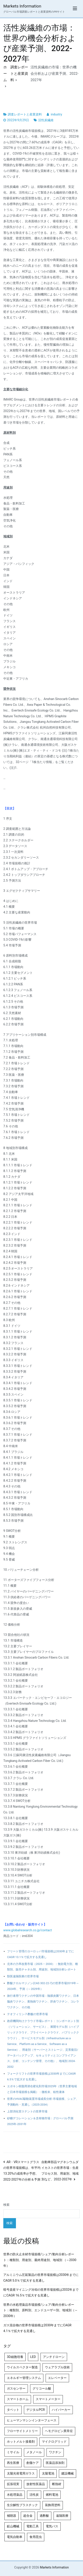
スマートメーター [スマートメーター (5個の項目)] (48, 2399)
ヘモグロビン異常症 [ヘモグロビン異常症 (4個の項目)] (59, 2431)
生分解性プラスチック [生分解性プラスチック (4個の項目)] (22, 2505)
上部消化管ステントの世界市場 (27, 2111)
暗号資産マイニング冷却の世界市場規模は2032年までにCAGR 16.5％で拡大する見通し (41, 2292)
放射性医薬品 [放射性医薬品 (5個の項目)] (35, 2484)
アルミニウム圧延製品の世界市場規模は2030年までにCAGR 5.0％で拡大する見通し (41, 2278)
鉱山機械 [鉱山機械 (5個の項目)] (13, 2526)
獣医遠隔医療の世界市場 (23, 1976)
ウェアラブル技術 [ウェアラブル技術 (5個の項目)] (57, 2367)
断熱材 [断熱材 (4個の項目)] (56, 2484)
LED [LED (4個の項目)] (33, 2357)
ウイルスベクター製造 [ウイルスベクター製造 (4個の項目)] (22, 2367)
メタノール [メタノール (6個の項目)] (34, 2452)
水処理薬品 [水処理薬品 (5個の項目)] (14, 2495)
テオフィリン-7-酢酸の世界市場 (27, 2014)
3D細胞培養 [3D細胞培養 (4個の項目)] (15, 2357)
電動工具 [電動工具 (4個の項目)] (32, 2526)
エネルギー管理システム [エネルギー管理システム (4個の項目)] (24, 2378)
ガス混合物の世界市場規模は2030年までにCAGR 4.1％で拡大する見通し (37, 2328)
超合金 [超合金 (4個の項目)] (28, 2516)
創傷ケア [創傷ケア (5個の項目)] (32, 2463)
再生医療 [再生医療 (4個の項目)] (13, 2463)
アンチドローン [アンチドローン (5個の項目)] (54, 2357)
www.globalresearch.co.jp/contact (27, 1930)
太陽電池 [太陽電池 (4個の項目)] (48, 2473)
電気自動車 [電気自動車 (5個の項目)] (14, 2537)
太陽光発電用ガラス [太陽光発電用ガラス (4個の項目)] (21, 2473)
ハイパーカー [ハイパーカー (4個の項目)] (61, 2410)
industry (56, 114)
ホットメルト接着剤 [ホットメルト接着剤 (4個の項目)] (21, 2442)
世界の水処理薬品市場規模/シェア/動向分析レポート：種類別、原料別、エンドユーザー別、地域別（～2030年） (40, 2310)
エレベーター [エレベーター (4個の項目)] (57, 2378)
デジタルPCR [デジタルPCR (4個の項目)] (35, 2410)
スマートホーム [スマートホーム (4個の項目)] (18, 2399)
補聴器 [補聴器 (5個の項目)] (11, 2516)
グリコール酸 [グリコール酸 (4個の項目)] (42, 2388)
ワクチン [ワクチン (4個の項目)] (55, 2452)
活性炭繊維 (46, 120)
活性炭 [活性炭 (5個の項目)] (34, 2495)
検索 (6, 2205)
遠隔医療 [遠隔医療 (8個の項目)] (62, 2516)
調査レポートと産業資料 (25, 114)
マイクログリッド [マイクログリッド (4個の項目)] (54, 2442)
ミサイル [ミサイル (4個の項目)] (13, 2452)
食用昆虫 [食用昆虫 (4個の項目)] (35, 2537)
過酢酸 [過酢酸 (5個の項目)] (44, 2516)
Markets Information (22, 6)
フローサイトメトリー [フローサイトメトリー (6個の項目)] (22, 2431)
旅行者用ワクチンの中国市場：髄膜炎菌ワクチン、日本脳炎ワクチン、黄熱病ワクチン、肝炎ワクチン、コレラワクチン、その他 (43, 2001)
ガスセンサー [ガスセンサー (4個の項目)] (16, 2388)
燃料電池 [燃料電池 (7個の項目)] (52, 2495)
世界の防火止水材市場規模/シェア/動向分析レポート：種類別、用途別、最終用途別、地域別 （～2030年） (39, 2260)
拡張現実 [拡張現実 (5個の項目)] (13, 2484)
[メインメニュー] (75, 9)
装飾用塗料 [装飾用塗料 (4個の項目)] (52, 2505)
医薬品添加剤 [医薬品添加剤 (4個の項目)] (55, 2463)
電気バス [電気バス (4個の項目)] (52, 2526)
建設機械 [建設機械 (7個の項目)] (67, 2473)
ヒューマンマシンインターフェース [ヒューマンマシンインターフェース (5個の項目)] (31, 2420)
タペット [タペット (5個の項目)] (13, 2410)
